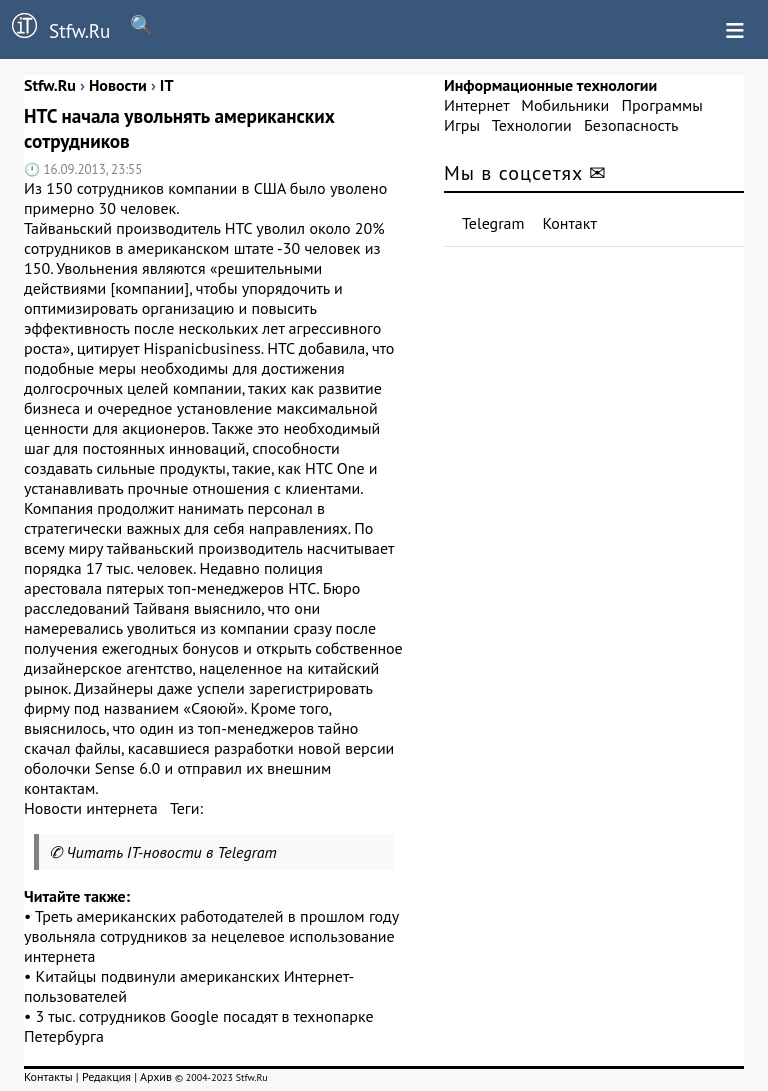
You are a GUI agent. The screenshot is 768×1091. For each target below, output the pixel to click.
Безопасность (631, 125)
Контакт (570, 223)
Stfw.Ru (55, 28)
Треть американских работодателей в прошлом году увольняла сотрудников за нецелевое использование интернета (211, 936)
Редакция (106, 1076)
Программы (661, 105)
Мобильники (565, 105)
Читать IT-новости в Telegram (171, 852)
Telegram (493, 223)
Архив (156, 1076)
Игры (462, 125)
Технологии (532, 125)
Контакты (48, 1076)
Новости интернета (91, 808)
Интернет (476, 105)
